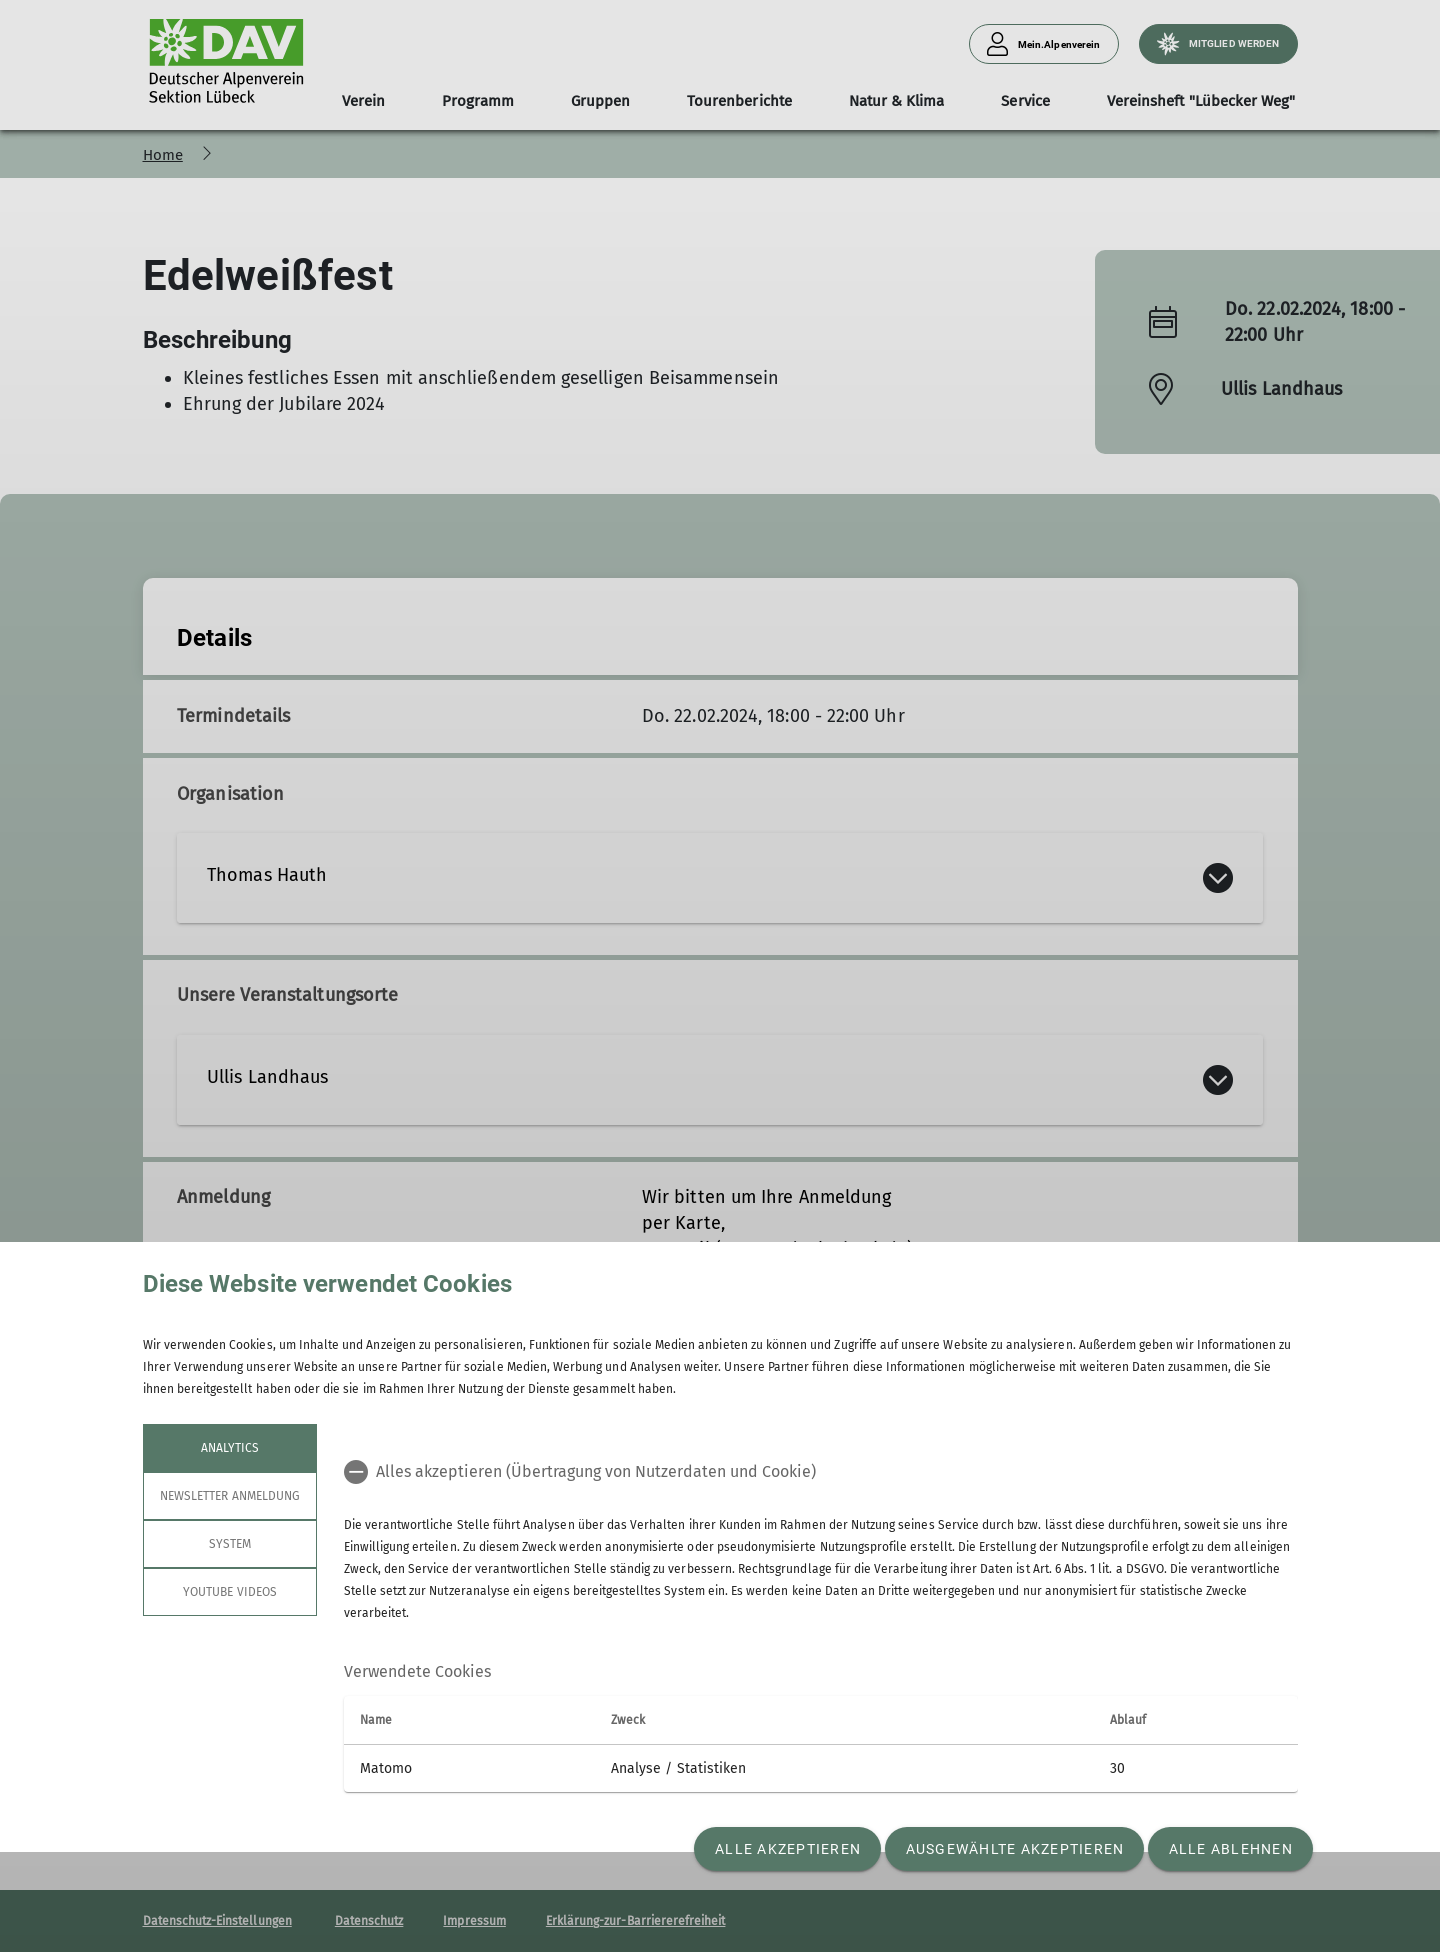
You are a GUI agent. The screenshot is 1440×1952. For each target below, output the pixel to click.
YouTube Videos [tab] (230, 1592)
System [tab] (229, 1544)
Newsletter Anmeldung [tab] (230, 1496)
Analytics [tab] (229, 1448)
